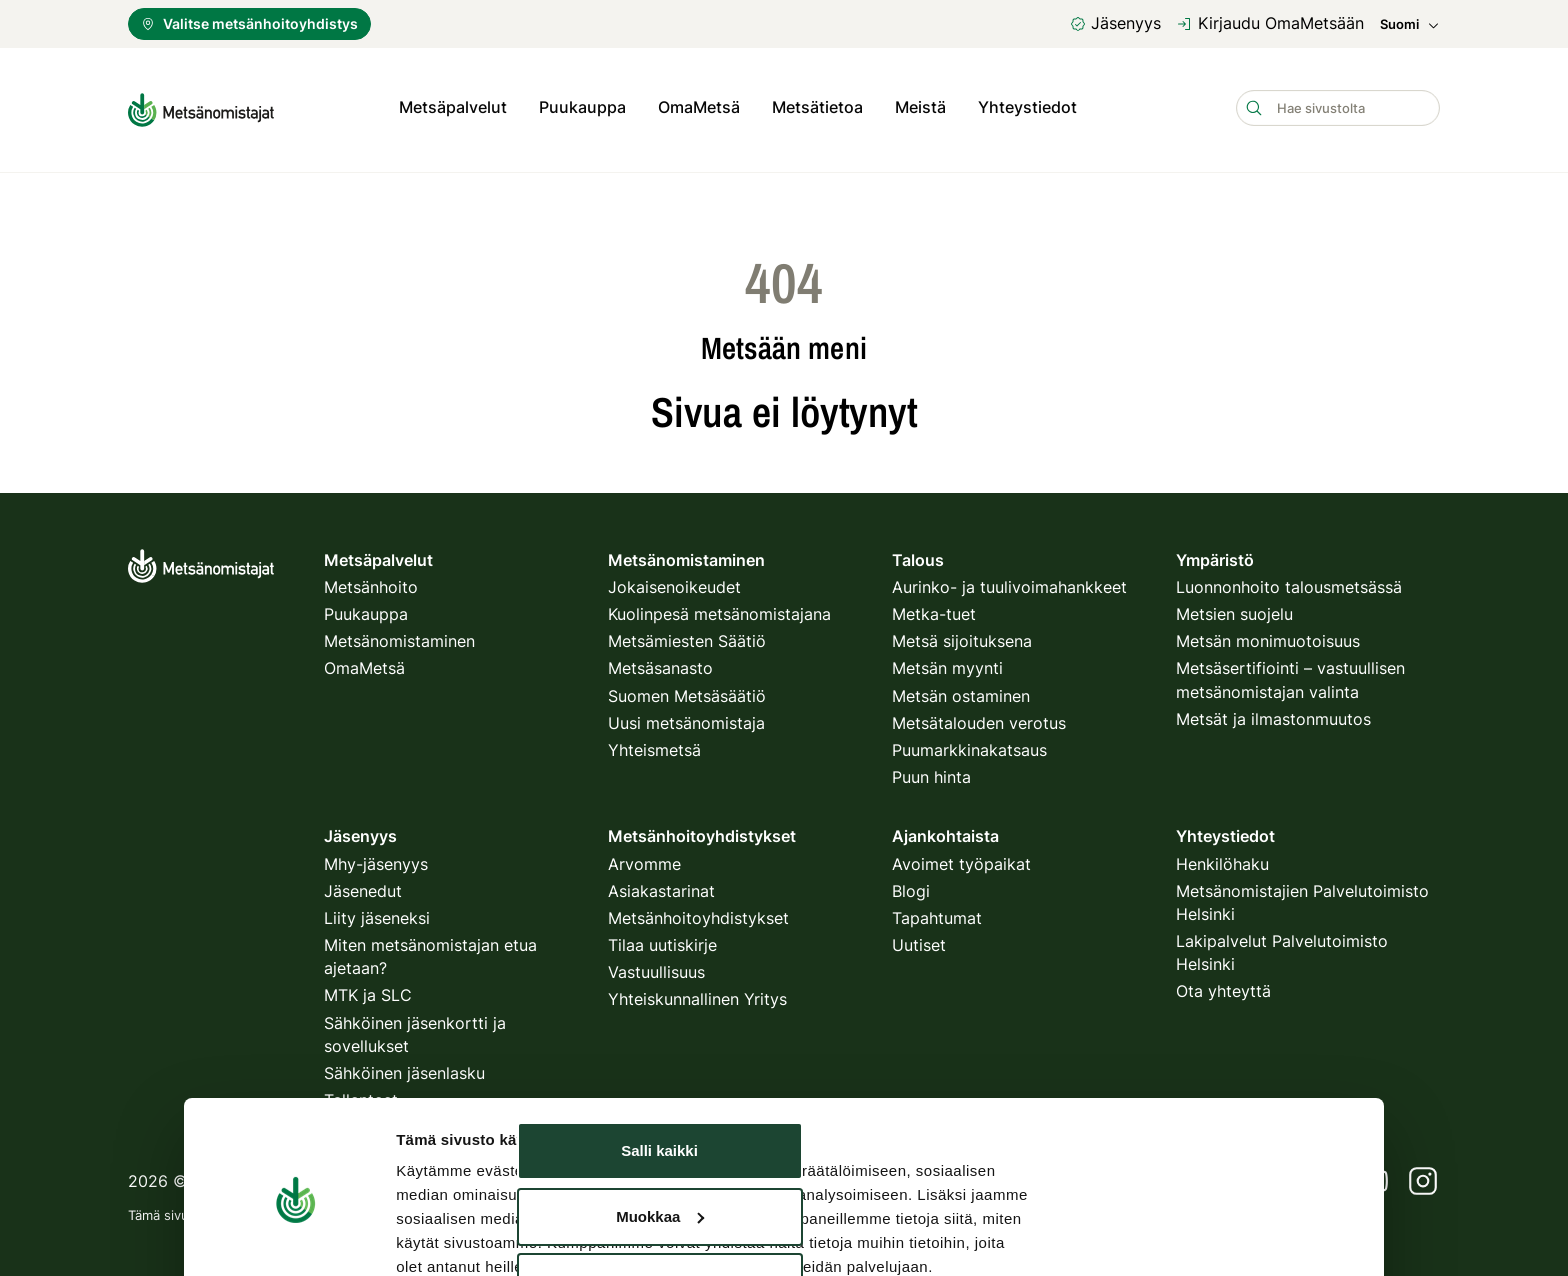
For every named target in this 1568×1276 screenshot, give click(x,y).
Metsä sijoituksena (962, 636)
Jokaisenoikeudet (674, 582)
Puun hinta (931, 772)
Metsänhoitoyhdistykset (698, 913)
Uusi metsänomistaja (686, 718)
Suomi (1410, 24)
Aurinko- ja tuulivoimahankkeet (1009, 582)
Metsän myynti (947, 664)
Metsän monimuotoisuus (1268, 636)
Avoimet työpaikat (961, 859)
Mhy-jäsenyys (376, 859)
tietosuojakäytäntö (513, 1211)
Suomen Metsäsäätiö (687, 691)
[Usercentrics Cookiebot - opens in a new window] (295, 1158)
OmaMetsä (699, 107)
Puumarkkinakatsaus (969, 745)
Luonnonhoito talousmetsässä (1289, 582)
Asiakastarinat (661, 886)
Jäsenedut (363, 886)
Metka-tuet (934, 609)
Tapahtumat (937, 913)
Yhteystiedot (1027, 107)
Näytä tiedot (439, 1157)
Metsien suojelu (1234, 609)
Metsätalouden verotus (979, 718)
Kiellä (659, 1117)
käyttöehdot (627, 1211)
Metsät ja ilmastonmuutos (1273, 714)
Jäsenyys (1115, 23)
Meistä (920, 107)
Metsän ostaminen (961, 691)
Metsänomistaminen (399, 636)
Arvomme (644, 859)
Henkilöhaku (1222, 859)
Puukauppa (582, 107)
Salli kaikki (659, 986)
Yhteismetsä (654, 745)
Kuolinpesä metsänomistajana (719, 609)
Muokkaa (660, 1051)
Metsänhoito (371, 582)
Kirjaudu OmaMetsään (1270, 23)
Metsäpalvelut (453, 107)
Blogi (911, 886)
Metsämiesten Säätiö (687, 636)
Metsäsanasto (660, 664)
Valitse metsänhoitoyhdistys (249, 23)
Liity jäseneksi (377, 913)
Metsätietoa (817, 107)
